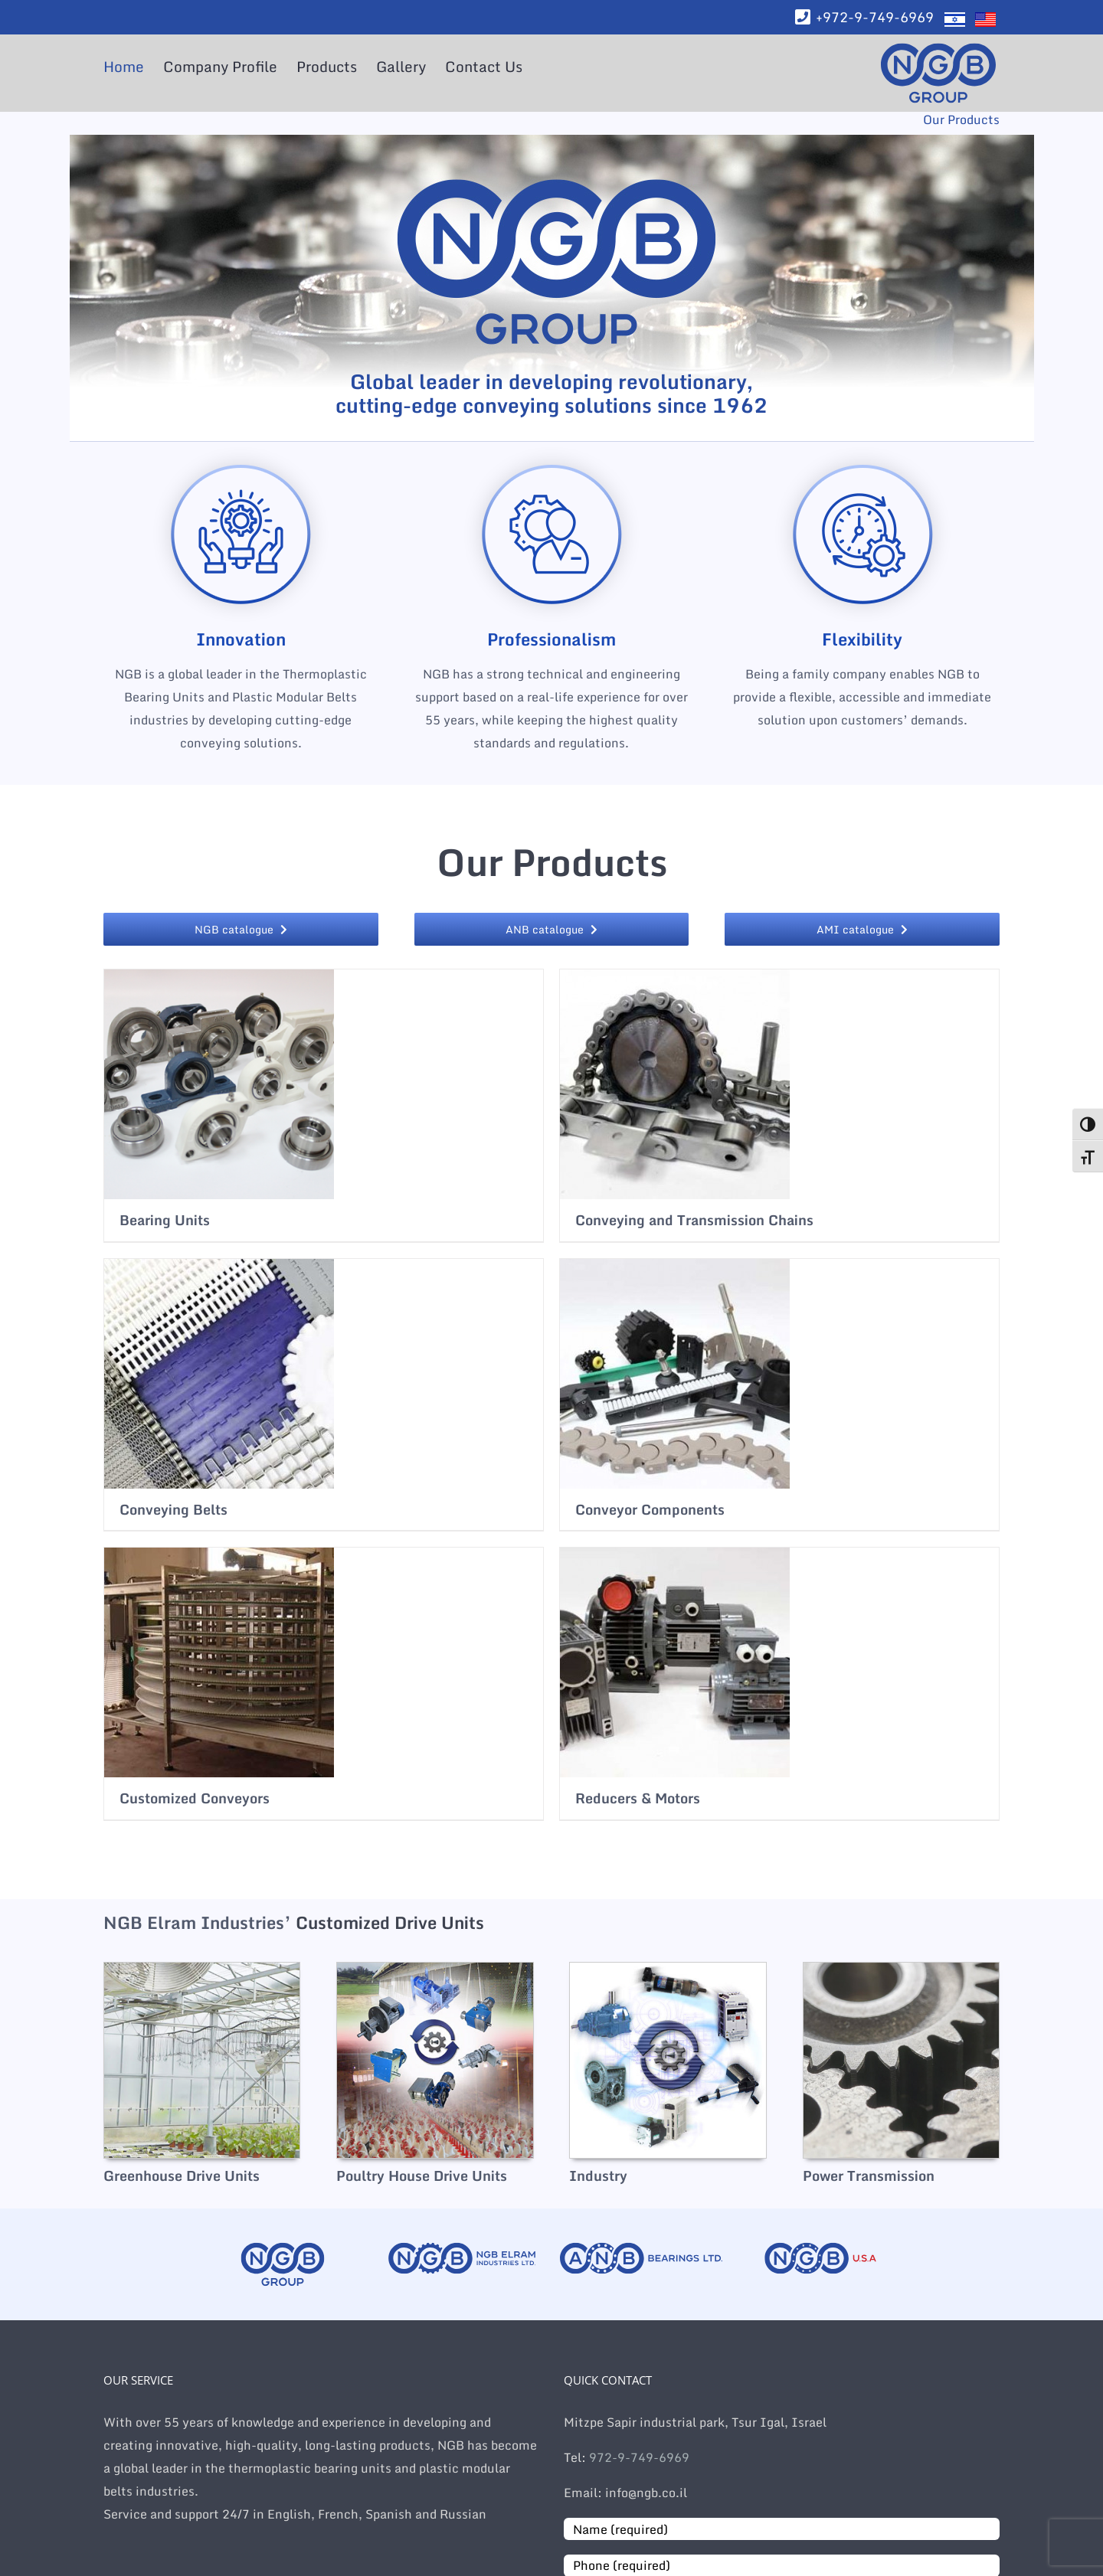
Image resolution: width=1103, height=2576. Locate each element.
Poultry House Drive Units (421, 2175)
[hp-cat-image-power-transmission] (901, 1968)
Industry (598, 2175)
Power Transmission (868, 2175)
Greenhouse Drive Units (181, 2175)
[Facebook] (15, 202)
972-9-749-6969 (637, 2457)
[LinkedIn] (15, 232)
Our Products (961, 119)
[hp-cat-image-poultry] (434, 1968)
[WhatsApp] (15, 171)
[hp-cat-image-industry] (667, 1968)
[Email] (15, 263)
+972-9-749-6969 (875, 16)
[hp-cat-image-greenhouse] (201, 1968)
